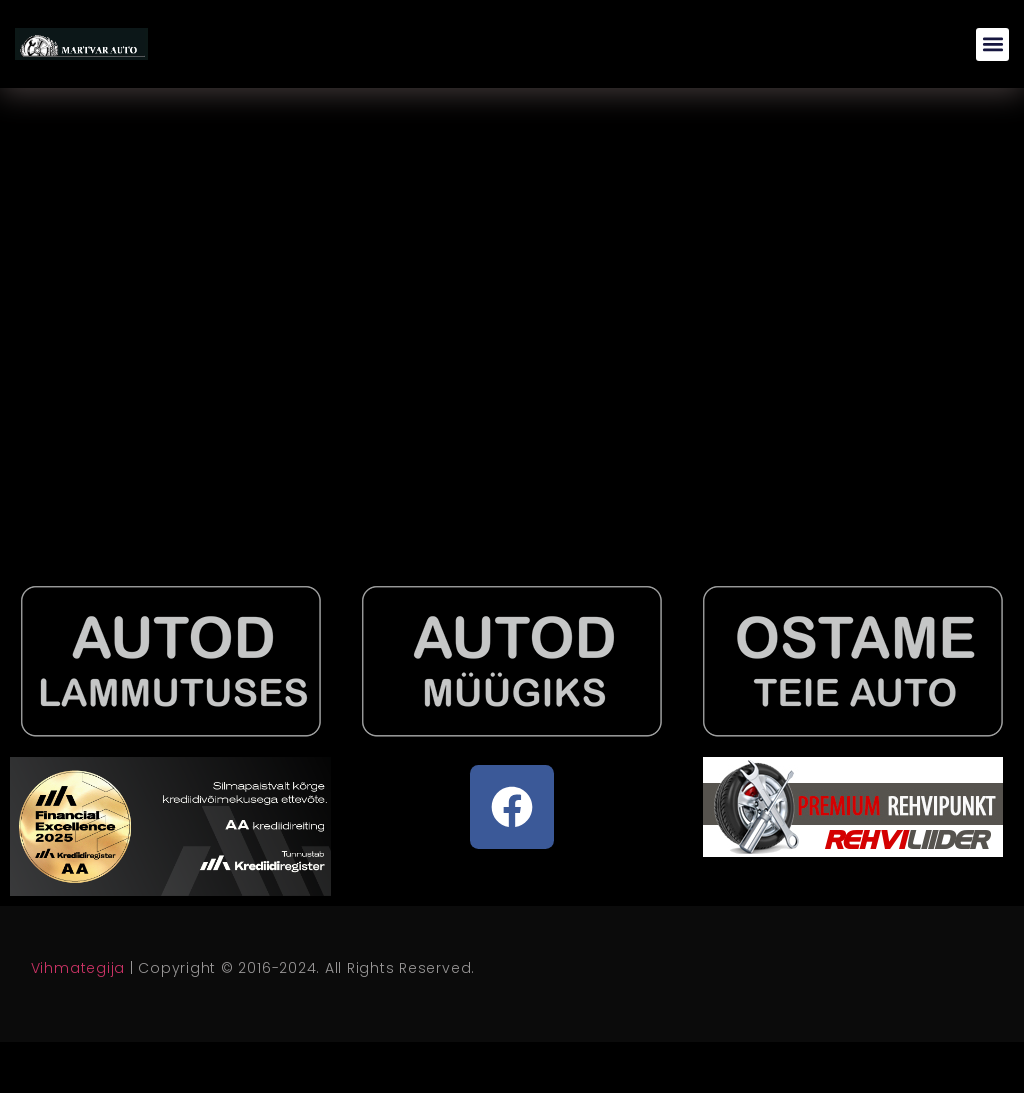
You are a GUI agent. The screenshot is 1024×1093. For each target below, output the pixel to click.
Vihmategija (78, 968)
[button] (992, 44)
